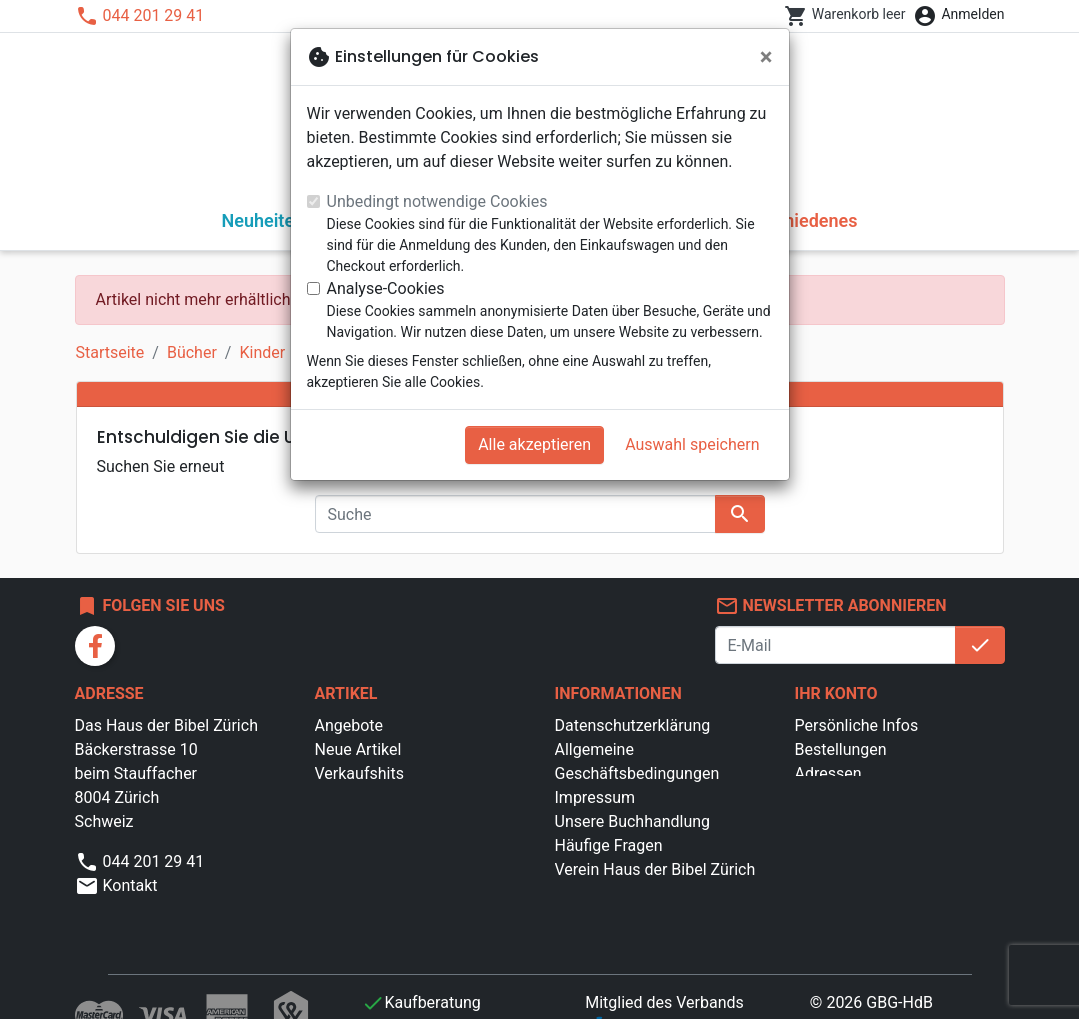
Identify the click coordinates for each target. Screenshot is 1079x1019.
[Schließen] (766, 57)
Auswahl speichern (692, 444)
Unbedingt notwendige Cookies (437, 201)
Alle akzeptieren (534, 444)
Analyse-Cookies (386, 288)
